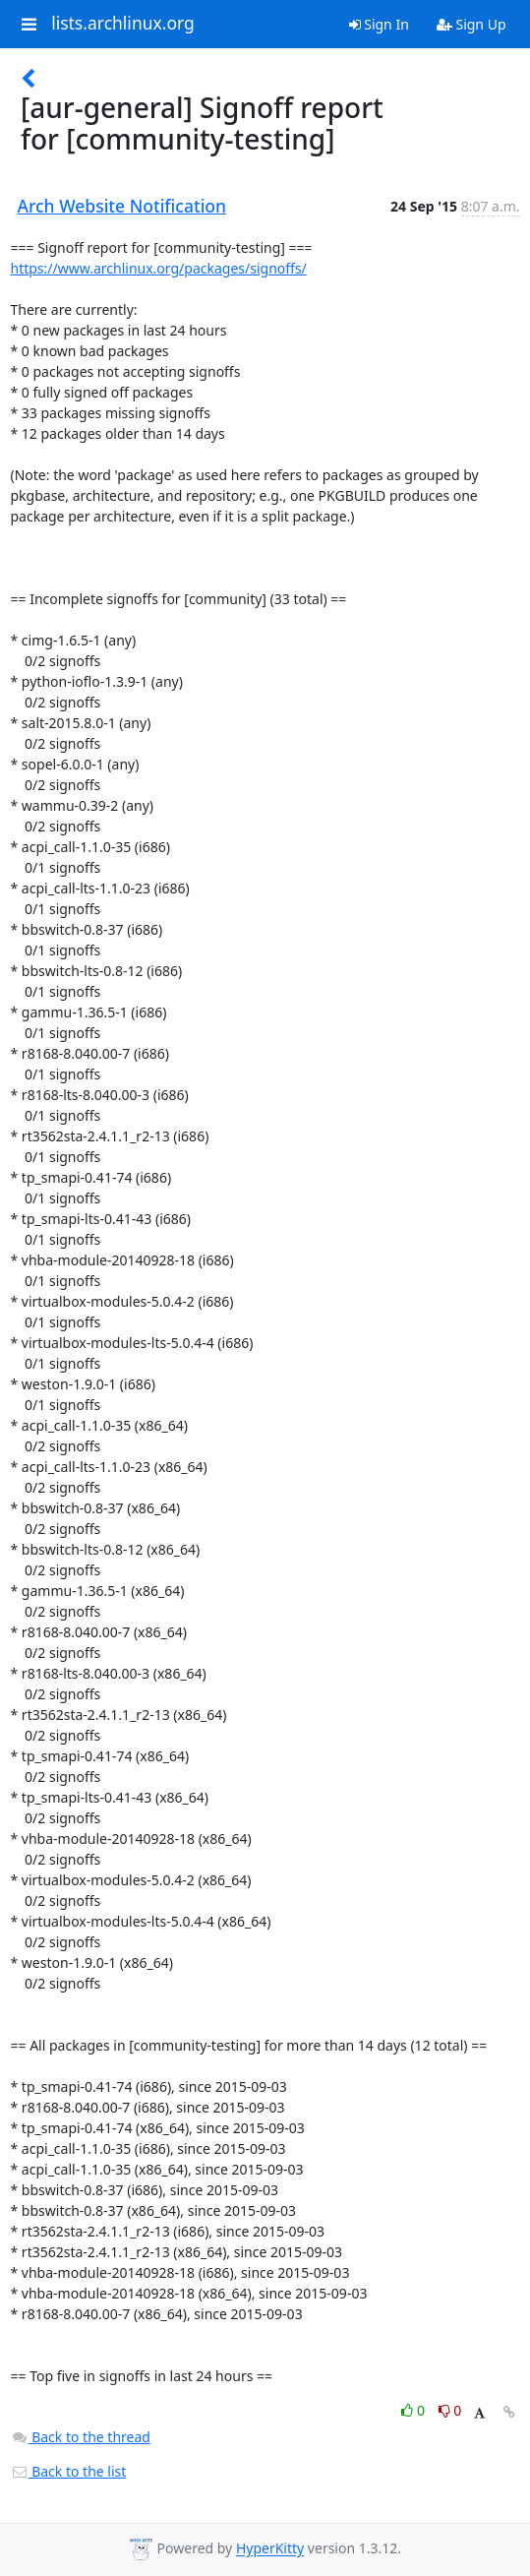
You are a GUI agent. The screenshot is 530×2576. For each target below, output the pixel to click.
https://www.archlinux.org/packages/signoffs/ (159, 268)
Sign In (379, 24)
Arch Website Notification (122, 205)
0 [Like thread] (414, 2410)
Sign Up (471, 24)
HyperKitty (270, 2549)
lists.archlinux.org (123, 23)
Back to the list (69, 2471)
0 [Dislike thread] (450, 2410)
